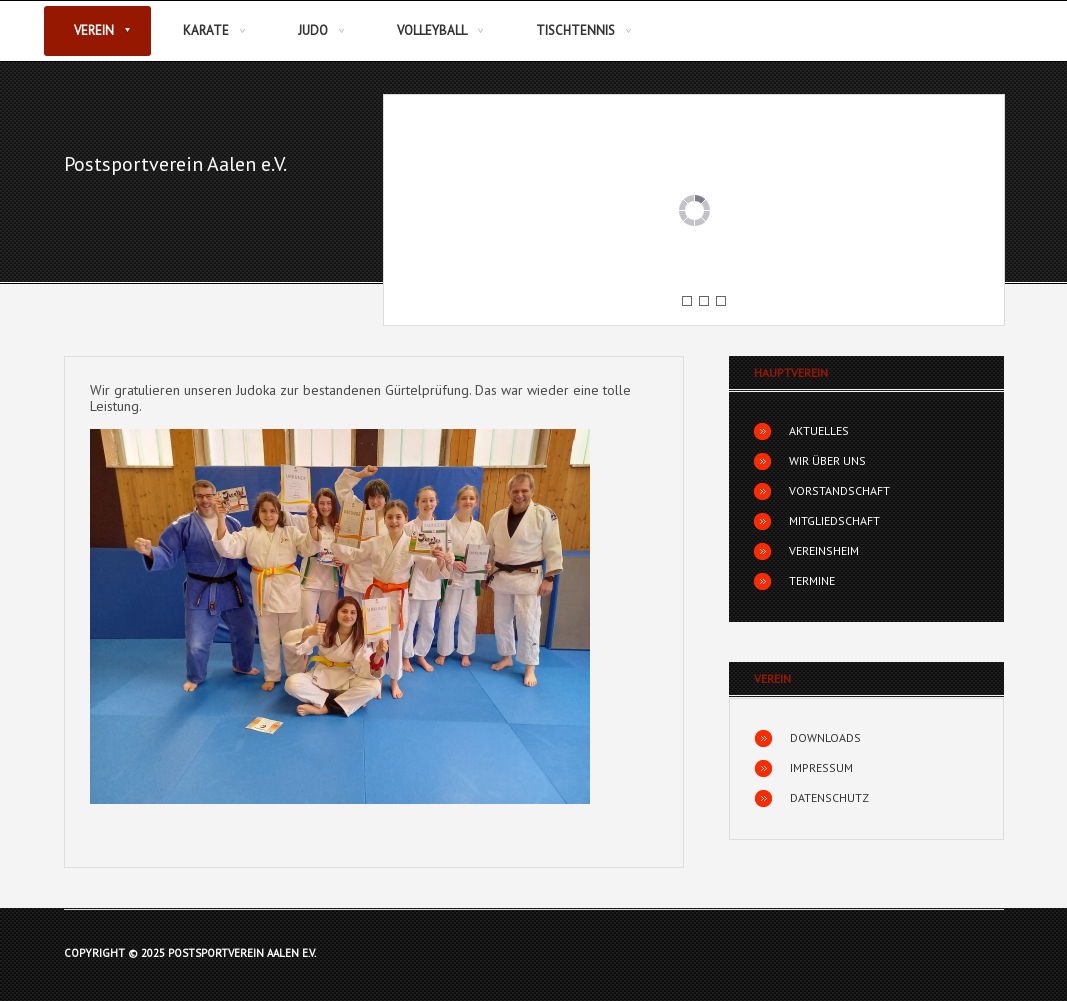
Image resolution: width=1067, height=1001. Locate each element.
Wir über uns (827, 460)
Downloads (825, 737)
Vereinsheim (824, 550)
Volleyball (432, 30)
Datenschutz (829, 797)
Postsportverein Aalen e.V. (175, 164)
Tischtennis (575, 30)
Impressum (821, 767)
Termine (812, 580)
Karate (206, 30)
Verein (94, 30)
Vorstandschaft (839, 490)
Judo (313, 30)
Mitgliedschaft (834, 520)
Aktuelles (819, 430)
